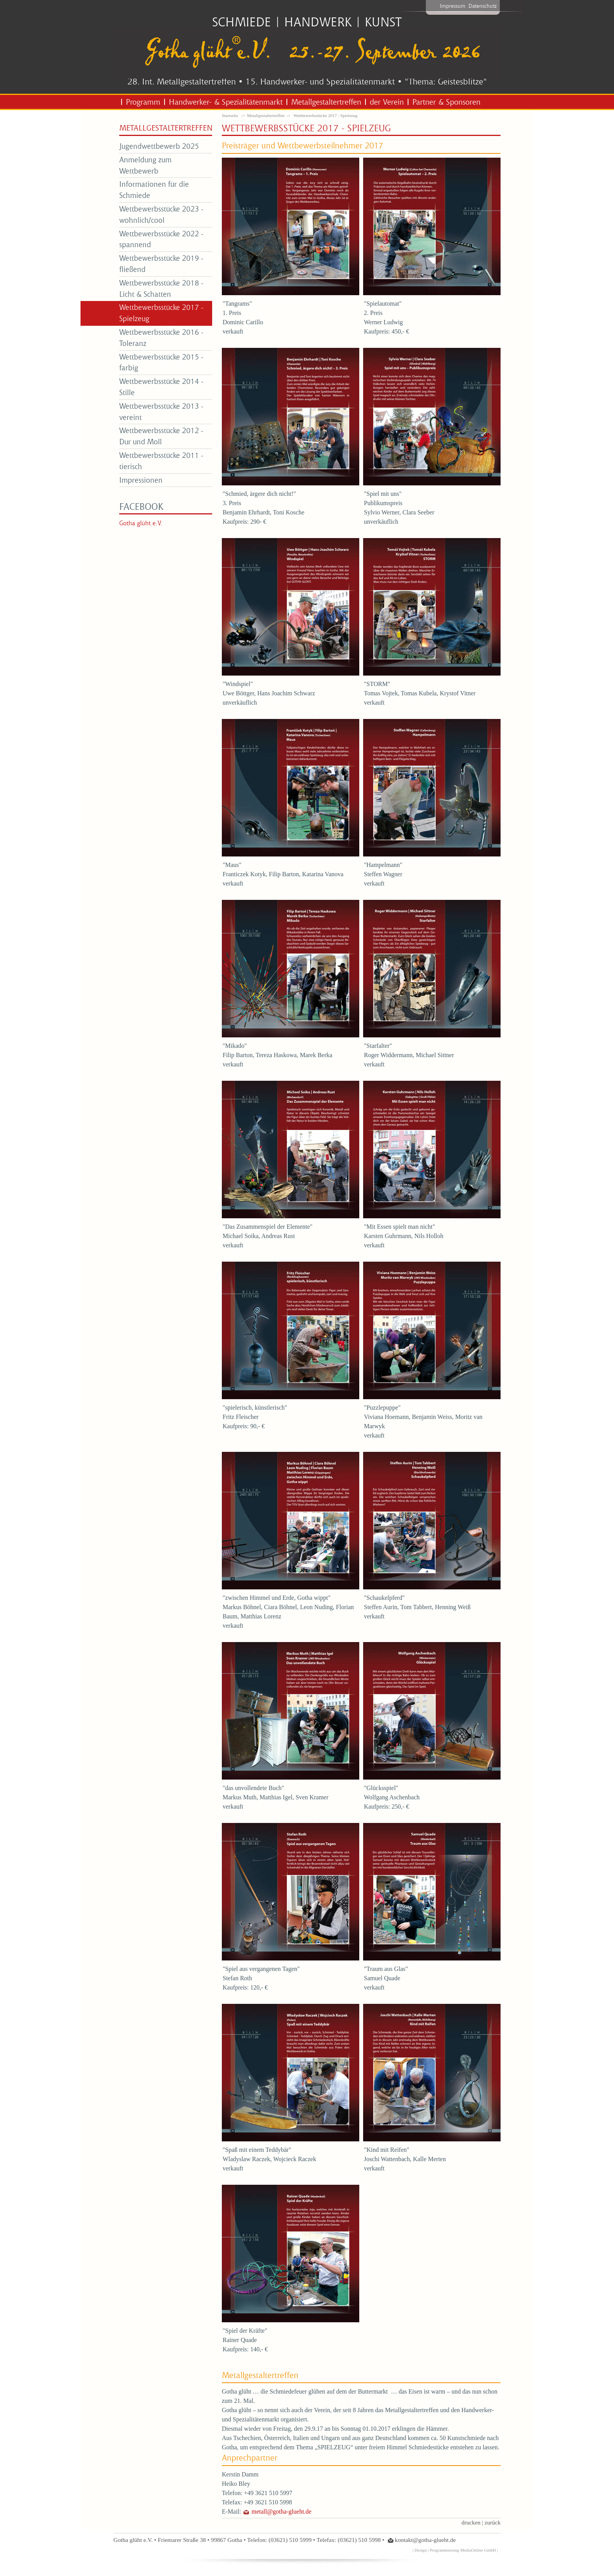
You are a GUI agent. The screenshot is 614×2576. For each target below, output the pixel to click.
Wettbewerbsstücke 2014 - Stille (161, 386)
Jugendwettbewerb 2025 (159, 146)
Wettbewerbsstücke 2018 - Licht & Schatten (161, 288)
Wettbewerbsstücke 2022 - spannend (161, 239)
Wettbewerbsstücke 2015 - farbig (161, 362)
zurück (493, 2522)
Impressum (452, 5)
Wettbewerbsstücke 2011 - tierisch (161, 460)
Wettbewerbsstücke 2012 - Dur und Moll (161, 435)
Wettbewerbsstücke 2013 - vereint (161, 411)
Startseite (230, 115)
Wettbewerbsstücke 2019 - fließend (161, 263)
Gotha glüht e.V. (140, 523)
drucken (470, 2522)
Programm (143, 102)
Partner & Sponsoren (446, 102)
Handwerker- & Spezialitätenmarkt (226, 102)
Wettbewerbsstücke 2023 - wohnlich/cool (161, 214)
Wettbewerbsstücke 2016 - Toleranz (161, 337)
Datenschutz (482, 5)
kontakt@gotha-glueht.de (425, 2539)
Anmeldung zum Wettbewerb (145, 165)
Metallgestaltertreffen (326, 102)
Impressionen (141, 480)
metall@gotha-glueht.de (282, 2511)
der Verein (387, 102)
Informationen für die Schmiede (154, 189)
